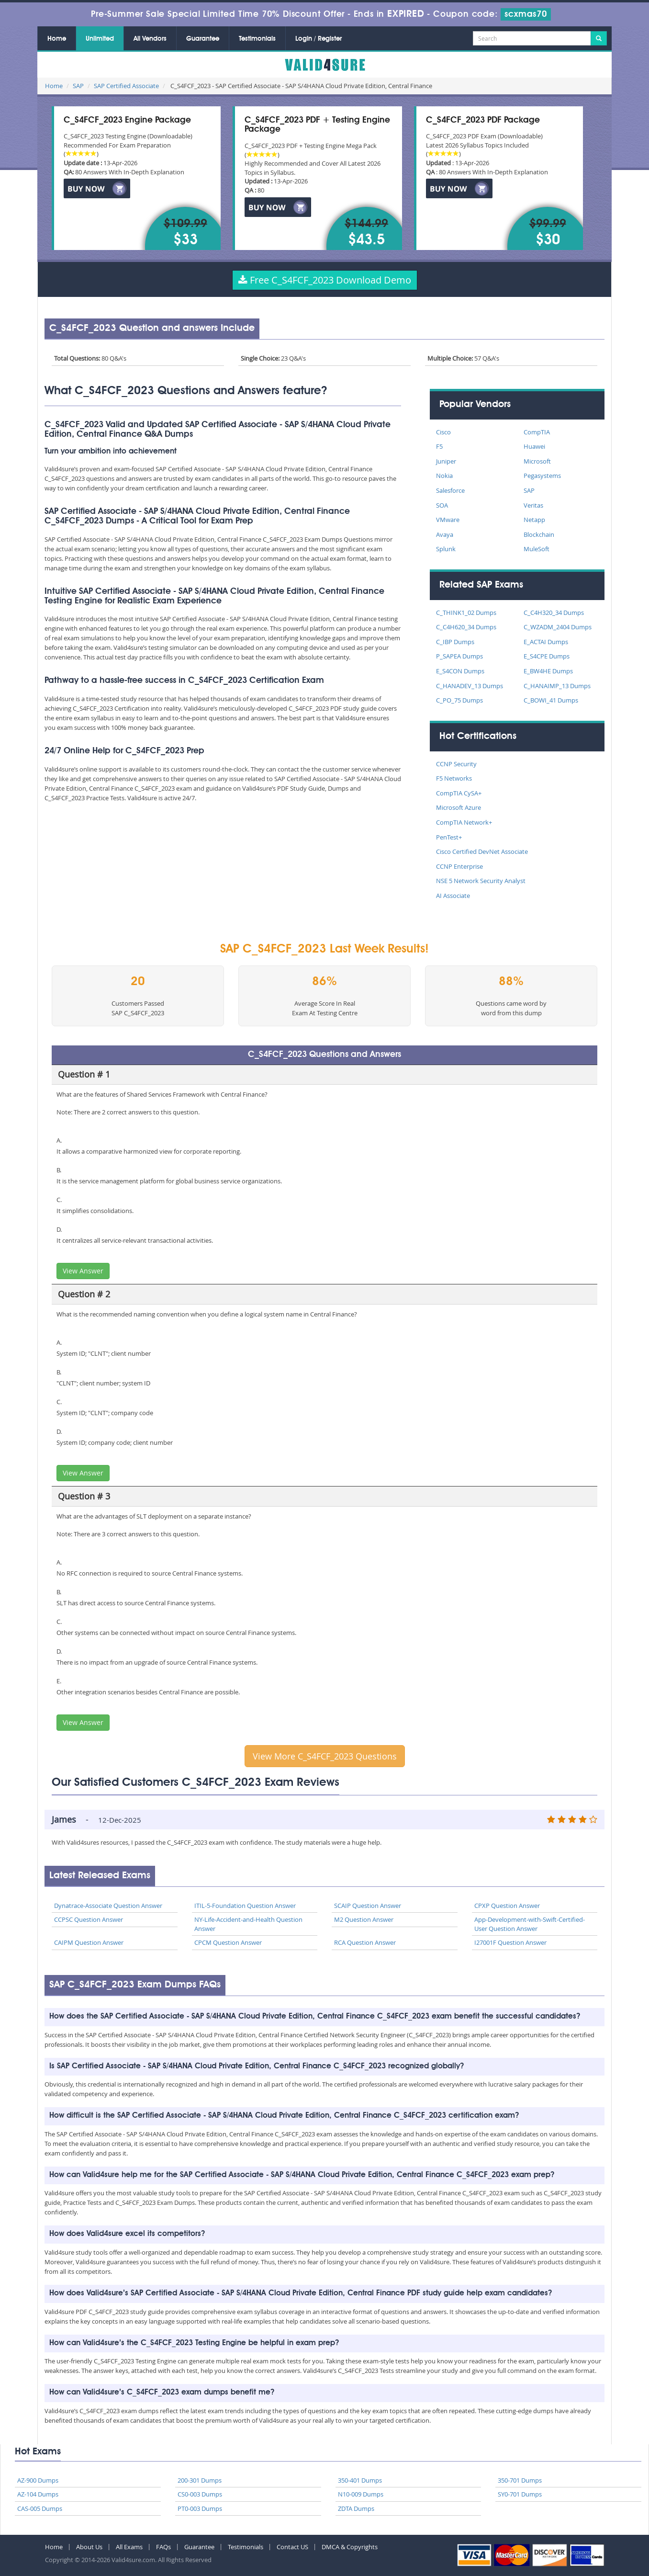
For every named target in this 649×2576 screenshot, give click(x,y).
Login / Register (318, 38)
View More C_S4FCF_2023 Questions (325, 1756)
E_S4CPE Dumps (547, 656)
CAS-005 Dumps (39, 2508)
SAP (78, 85)
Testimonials (257, 38)
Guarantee (202, 38)
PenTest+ (449, 837)
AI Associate (453, 895)
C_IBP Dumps (455, 641)
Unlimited (100, 38)
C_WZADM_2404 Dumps (558, 627)
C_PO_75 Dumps (459, 700)
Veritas (533, 505)
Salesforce (450, 490)
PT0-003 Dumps (200, 2508)
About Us (89, 2546)
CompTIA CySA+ (458, 793)
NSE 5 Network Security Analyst (481, 880)
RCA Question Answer (365, 1942)
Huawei (534, 446)
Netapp (534, 519)
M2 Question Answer (363, 1919)
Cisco (443, 432)
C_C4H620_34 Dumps (466, 627)
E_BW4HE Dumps (548, 671)
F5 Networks (454, 778)
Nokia (444, 475)
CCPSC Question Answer (88, 1919)
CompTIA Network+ (464, 822)
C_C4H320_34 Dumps (554, 612)
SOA (442, 505)
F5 (439, 446)
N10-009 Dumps (360, 2494)
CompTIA (537, 432)
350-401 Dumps (360, 2480)
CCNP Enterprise (459, 866)
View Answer (83, 1270)
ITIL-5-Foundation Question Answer (245, 1905)
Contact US (292, 2546)
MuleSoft (536, 549)
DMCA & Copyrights (350, 2546)
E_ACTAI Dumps (546, 641)
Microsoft (537, 461)
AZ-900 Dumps (37, 2480)
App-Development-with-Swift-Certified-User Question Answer (529, 1924)
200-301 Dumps (200, 2480)
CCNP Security (456, 764)
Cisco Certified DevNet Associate (482, 851)
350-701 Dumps (520, 2480)
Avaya (444, 534)
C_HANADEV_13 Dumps (469, 685)
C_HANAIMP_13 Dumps (557, 685)
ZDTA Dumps (356, 2508)
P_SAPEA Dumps (459, 656)
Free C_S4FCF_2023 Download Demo (324, 279)
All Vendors (150, 38)
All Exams (129, 2546)
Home (56, 38)
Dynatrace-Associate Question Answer (108, 1905)
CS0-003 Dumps (200, 2494)
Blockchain (539, 534)
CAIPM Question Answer (88, 1942)
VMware (447, 519)
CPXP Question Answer (507, 1905)
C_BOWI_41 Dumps (551, 700)
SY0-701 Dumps (520, 2494)
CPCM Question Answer (228, 1942)
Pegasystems (542, 475)
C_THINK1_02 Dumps (466, 612)
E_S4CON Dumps (460, 671)
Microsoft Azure (458, 807)
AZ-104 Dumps (37, 2494)
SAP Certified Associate (126, 85)
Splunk (446, 549)
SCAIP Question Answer (367, 1905)
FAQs (163, 2546)
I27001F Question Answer (510, 1942)
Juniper (446, 461)
